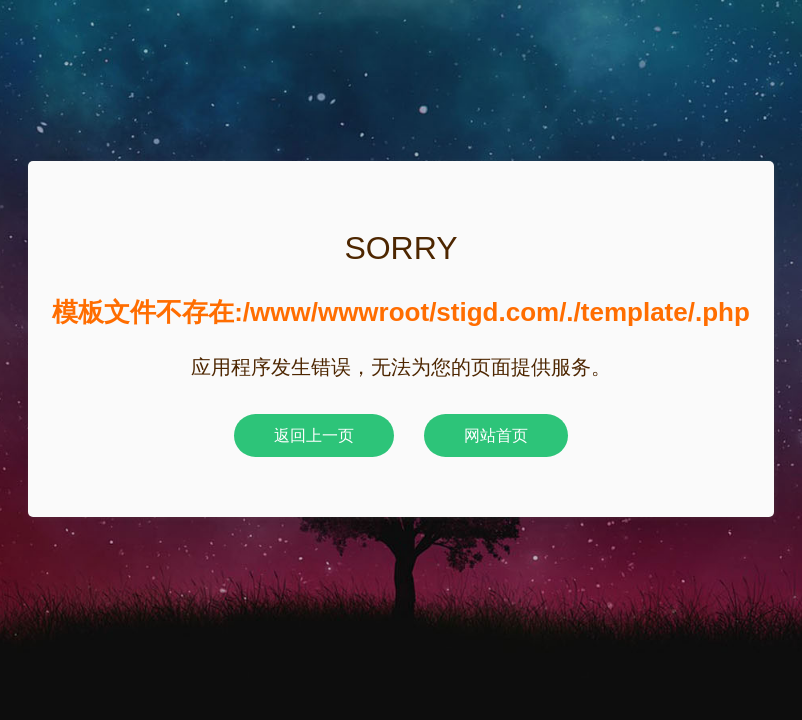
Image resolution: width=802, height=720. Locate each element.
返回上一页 (314, 435)
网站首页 (496, 435)
